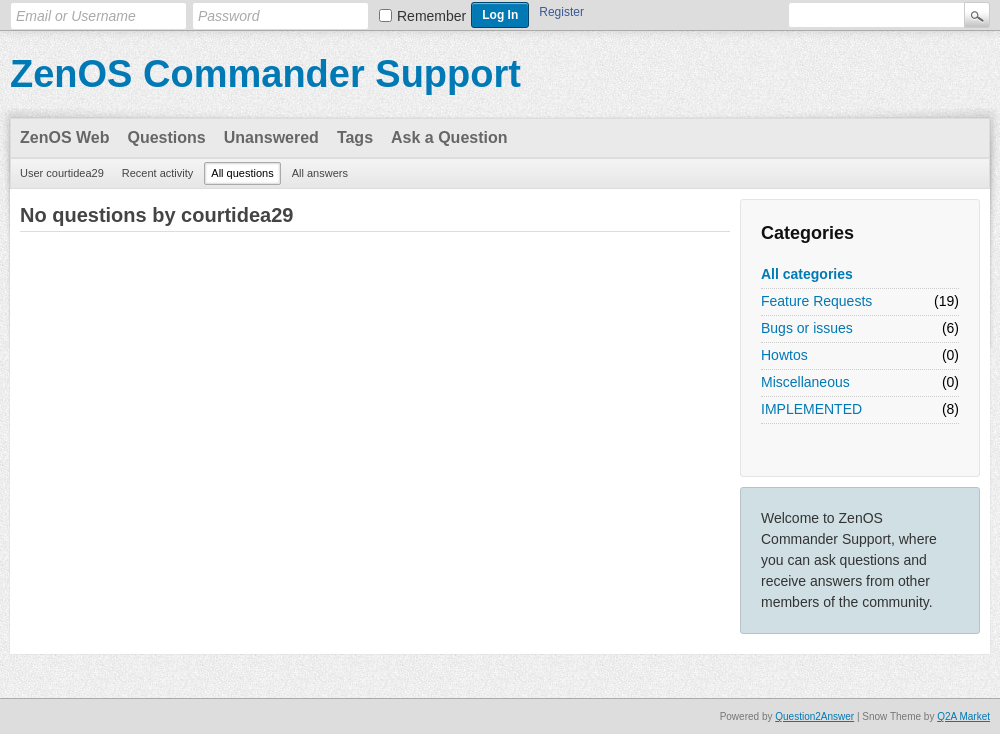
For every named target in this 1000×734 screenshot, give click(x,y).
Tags (355, 137)
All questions (242, 173)
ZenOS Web (65, 137)
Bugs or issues (807, 328)
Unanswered (271, 137)
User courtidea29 (62, 173)
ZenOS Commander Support (265, 74)
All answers (320, 173)
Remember (431, 16)
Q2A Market (963, 716)
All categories (807, 274)
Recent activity (158, 173)
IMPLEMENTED (811, 409)
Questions (167, 137)
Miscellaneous (805, 382)
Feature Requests (816, 301)
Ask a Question (449, 137)
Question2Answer (814, 716)
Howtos (784, 355)
